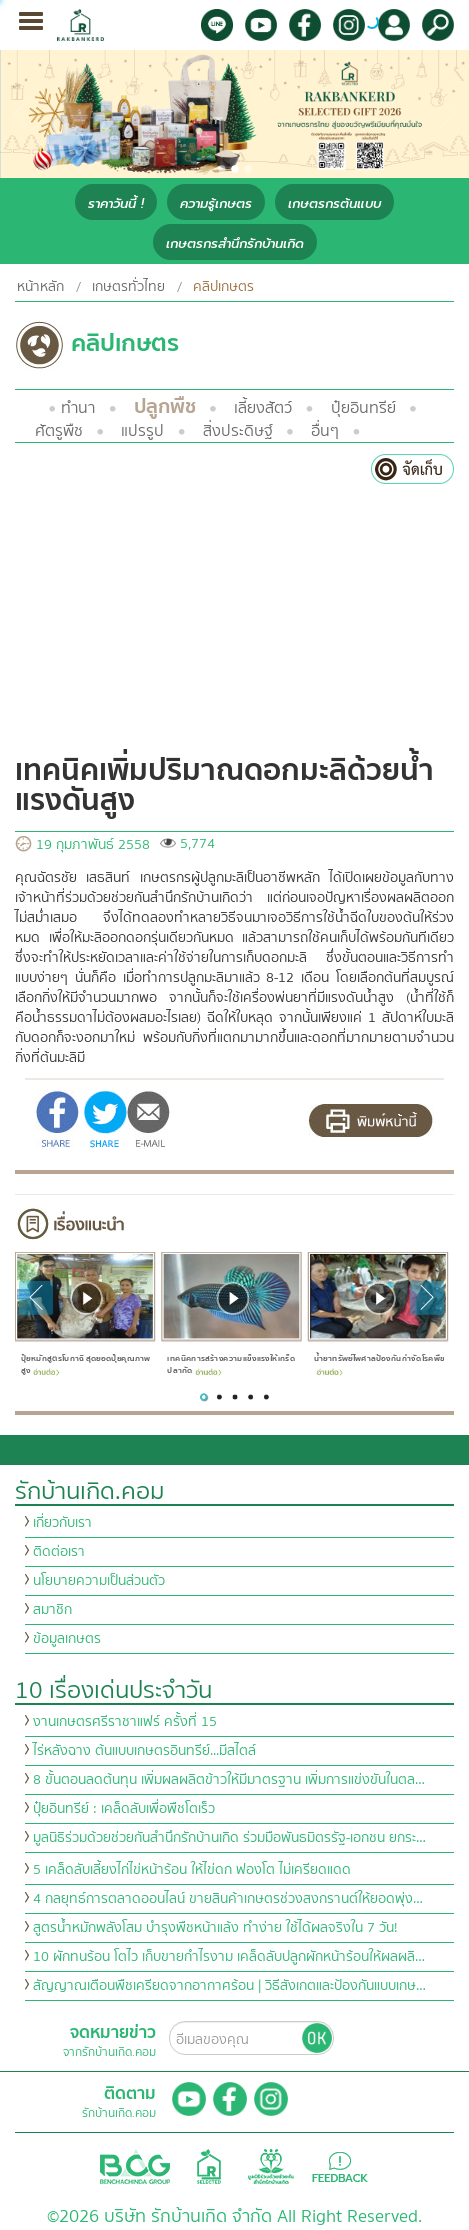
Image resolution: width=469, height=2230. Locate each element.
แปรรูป (142, 431)
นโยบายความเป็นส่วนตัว (99, 1581)
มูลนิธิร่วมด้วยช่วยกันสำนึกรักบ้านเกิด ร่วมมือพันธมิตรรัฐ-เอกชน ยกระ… (229, 1838)
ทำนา (78, 408)
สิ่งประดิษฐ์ (238, 431)
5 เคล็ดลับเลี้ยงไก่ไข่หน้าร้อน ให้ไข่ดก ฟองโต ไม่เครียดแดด (192, 1870)
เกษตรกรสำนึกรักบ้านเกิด (235, 243)
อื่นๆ (325, 431)
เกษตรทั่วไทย (128, 287)
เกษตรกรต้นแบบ (334, 203)
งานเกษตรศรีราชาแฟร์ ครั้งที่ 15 (125, 1722)
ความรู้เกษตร (216, 203)
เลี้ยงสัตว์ (263, 408)
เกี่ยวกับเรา (62, 1523)
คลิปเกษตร (223, 287)
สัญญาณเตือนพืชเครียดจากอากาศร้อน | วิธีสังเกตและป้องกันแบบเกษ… (229, 1986)
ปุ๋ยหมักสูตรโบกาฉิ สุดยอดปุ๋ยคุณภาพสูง (86, 1364)
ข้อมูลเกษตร (67, 1639)
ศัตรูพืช (59, 431)
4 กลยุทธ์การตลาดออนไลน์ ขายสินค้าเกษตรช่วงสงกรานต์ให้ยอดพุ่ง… (228, 1899)
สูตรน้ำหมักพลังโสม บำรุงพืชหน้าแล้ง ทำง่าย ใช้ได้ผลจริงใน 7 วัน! (215, 1928)
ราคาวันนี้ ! (116, 203)
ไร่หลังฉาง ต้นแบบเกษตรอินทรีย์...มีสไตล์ (144, 1751)
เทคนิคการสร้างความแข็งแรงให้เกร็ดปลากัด (231, 1364)
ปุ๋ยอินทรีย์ (363, 408)
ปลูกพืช (165, 406)
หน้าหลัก (40, 287)
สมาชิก (52, 1610)
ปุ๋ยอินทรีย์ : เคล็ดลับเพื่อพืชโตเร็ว (124, 1809)
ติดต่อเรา (59, 1552)
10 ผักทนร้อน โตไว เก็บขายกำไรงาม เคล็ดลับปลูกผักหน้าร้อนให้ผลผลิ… (229, 1957)
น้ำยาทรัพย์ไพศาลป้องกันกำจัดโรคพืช (379, 1363)
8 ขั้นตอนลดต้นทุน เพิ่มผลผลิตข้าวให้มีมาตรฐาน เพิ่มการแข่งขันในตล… (229, 1780)
